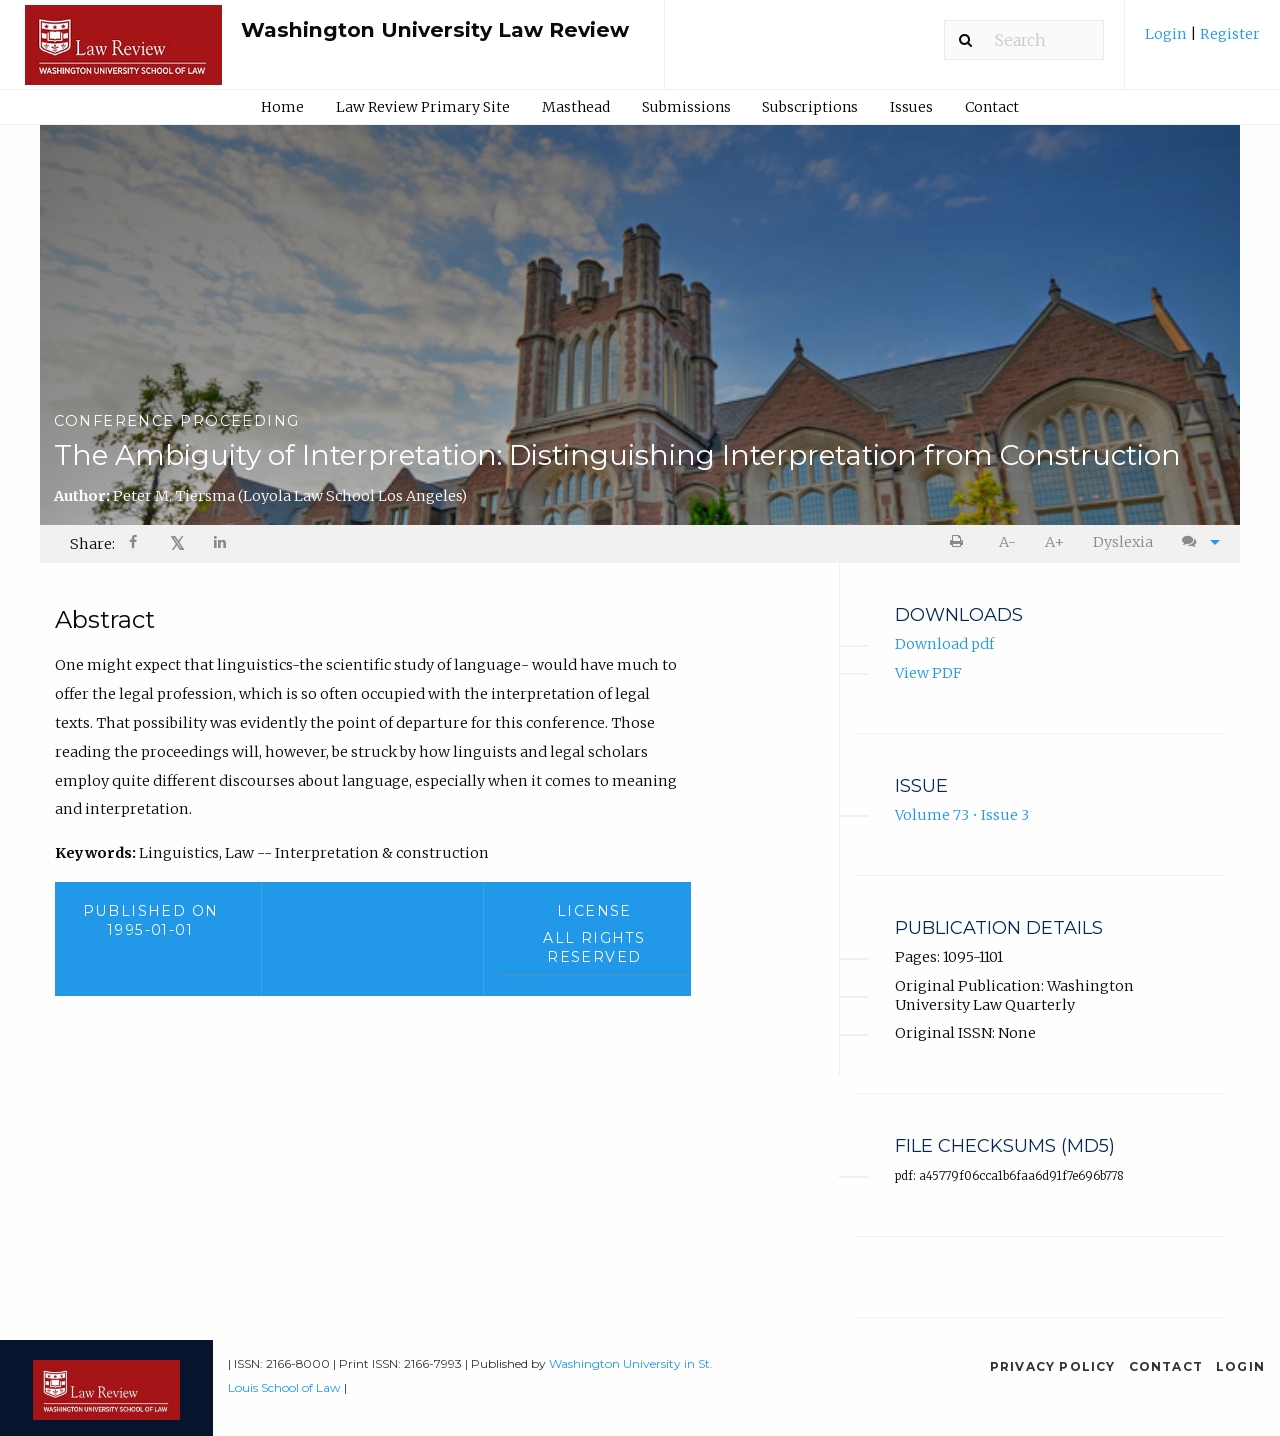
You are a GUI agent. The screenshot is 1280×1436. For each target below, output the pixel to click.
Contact (992, 107)
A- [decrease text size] (1007, 542)
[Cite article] (1196, 542)
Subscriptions (810, 107)
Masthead (576, 107)
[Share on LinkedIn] (221, 544)
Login (1167, 34)
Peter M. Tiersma (290, 496)
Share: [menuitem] (92, 544)
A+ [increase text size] (1054, 542)
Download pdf (944, 645)
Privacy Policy (1053, 1366)
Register (1228, 34)
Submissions (686, 107)
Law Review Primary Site (423, 107)
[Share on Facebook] (135, 544)
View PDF (928, 673)
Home (282, 107)
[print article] (960, 542)
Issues (911, 107)
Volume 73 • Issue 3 (962, 816)
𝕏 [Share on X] (177, 543)
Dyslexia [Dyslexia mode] (1123, 542)
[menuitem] (1202, 41)
